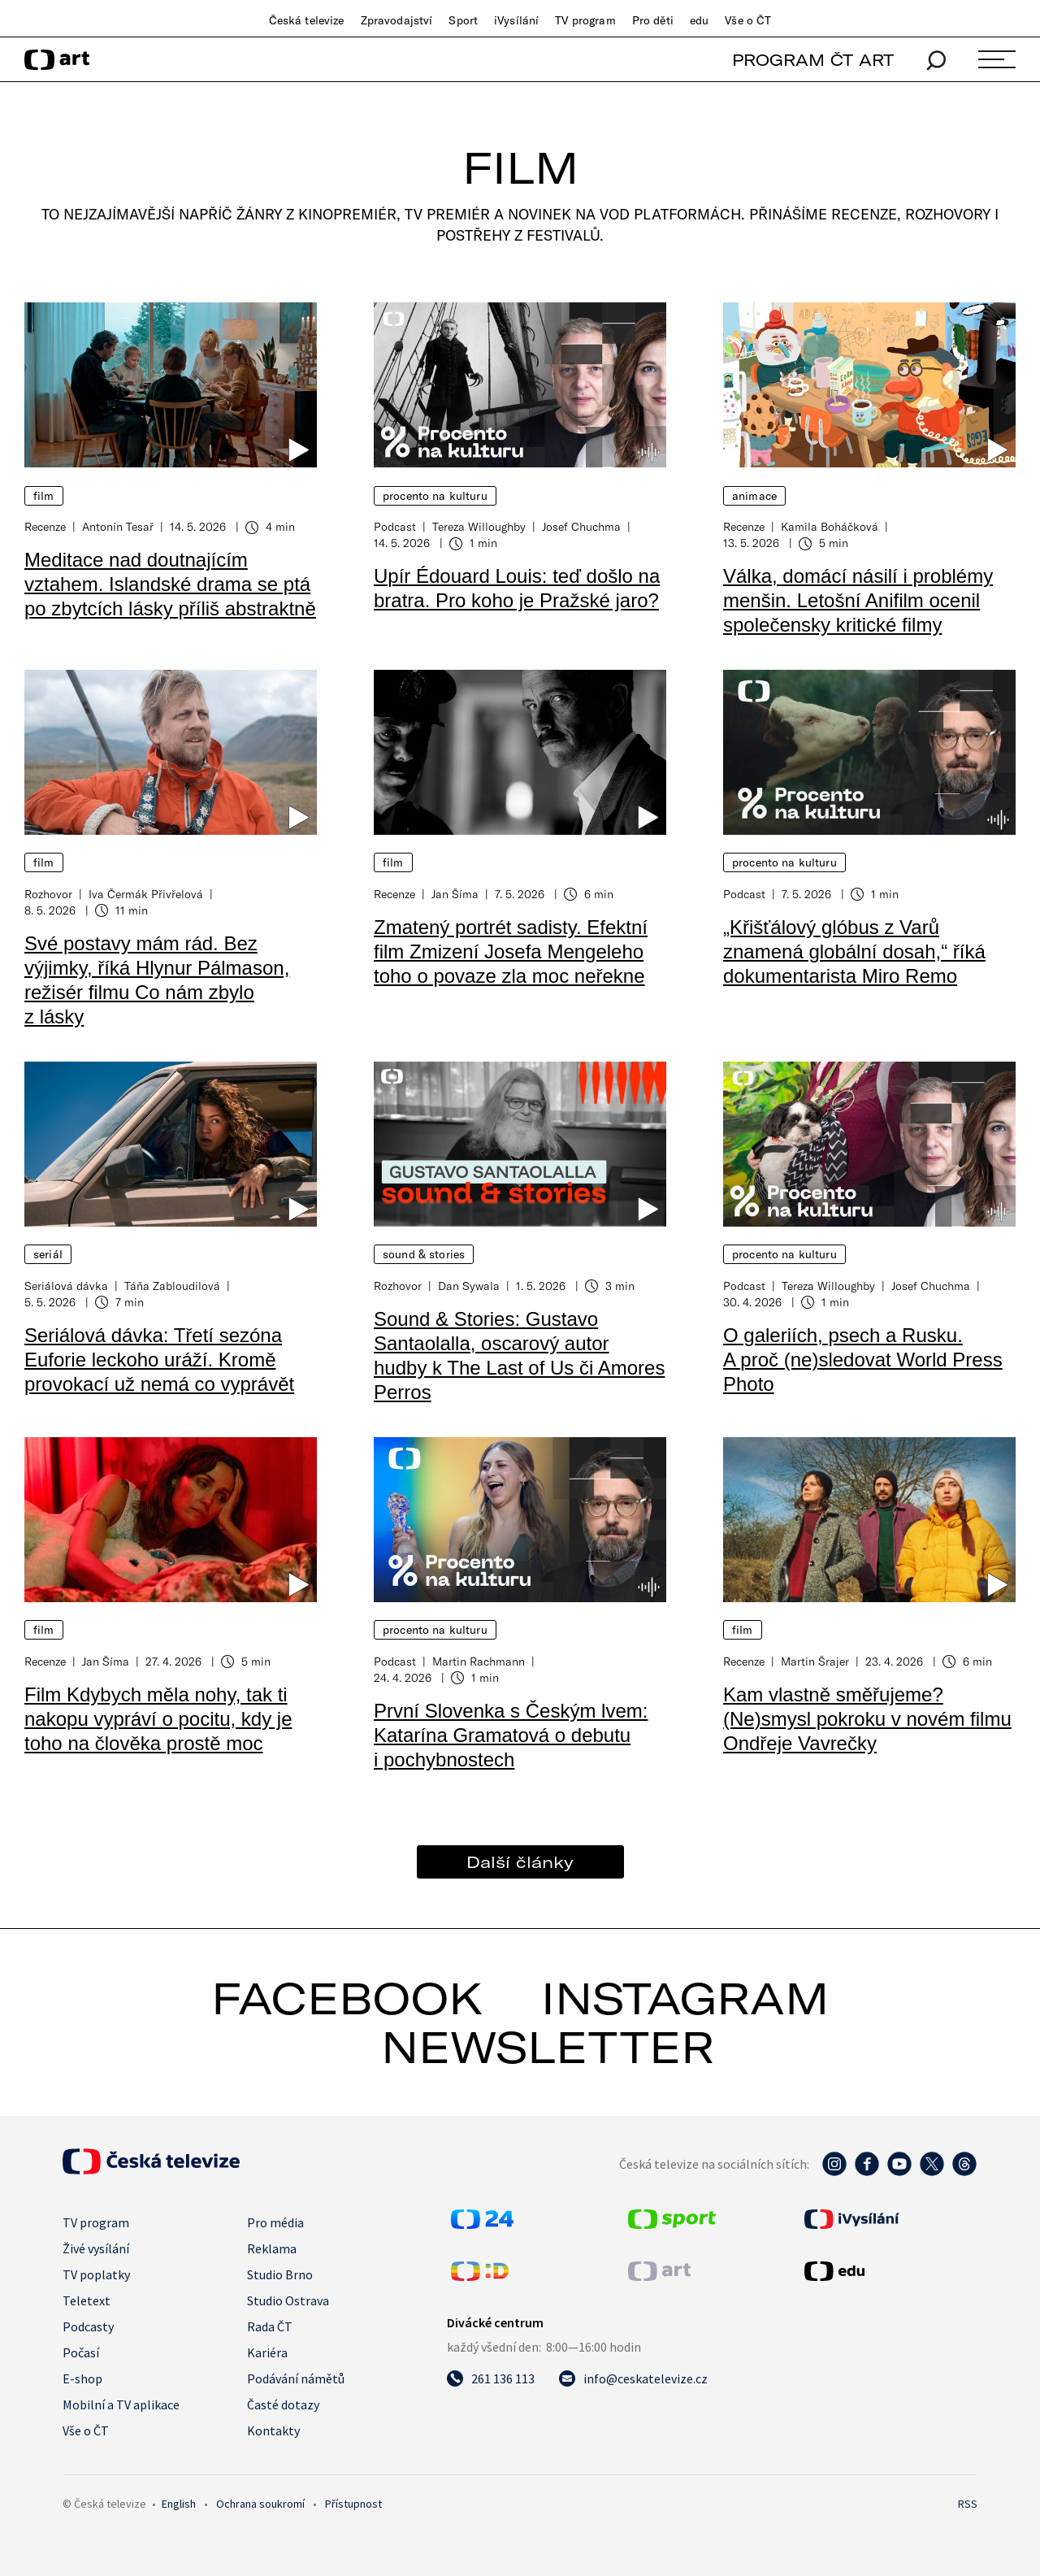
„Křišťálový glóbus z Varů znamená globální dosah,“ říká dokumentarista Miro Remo (854, 951)
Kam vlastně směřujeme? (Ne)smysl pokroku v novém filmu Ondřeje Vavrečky (867, 1718)
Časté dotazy (283, 2404)
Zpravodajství (397, 20)
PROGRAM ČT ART (813, 60)
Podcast (395, 526)
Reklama (272, 2248)
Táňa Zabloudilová (172, 1285)
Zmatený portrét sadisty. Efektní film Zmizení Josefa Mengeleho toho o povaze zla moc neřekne (511, 951)
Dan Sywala (469, 1285)
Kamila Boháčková (829, 526)
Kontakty (273, 2430)
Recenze (45, 526)
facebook (347, 1998)
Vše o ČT (748, 20)
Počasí (81, 2352)
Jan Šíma (455, 894)
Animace (754, 496)
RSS (967, 2503)
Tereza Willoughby (479, 526)
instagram (685, 1998)
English (179, 2503)
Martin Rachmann (478, 1661)
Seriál (48, 1254)
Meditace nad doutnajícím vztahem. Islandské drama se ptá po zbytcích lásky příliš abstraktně (170, 584)
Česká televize (306, 20)
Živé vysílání (96, 2248)
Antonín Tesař (118, 526)
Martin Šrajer (815, 1661)
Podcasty (88, 2326)
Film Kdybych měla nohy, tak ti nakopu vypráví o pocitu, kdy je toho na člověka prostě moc (158, 1718)
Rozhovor (48, 894)
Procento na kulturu (435, 496)
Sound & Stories (424, 1254)
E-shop (82, 2378)
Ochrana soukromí (260, 2503)
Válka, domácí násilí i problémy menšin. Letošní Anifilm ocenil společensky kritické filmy (858, 600)
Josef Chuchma (581, 526)
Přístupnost (353, 2503)
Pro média (275, 2222)
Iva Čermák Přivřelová (146, 894)
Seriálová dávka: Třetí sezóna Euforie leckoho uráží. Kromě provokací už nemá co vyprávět (159, 1359)
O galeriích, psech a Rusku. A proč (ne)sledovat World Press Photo (863, 1359)
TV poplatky (96, 2274)
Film (43, 496)
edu (699, 20)
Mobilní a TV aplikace (121, 2404)
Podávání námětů (295, 2378)
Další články (520, 1862)
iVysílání (516, 20)
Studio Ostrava (288, 2300)
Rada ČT (269, 2326)
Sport (463, 20)
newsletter (547, 2046)
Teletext (86, 2300)
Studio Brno (280, 2274)
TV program (585, 20)
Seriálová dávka (66, 1285)
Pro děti (653, 20)
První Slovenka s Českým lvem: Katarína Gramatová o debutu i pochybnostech (511, 1735)
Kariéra (267, 2352)
